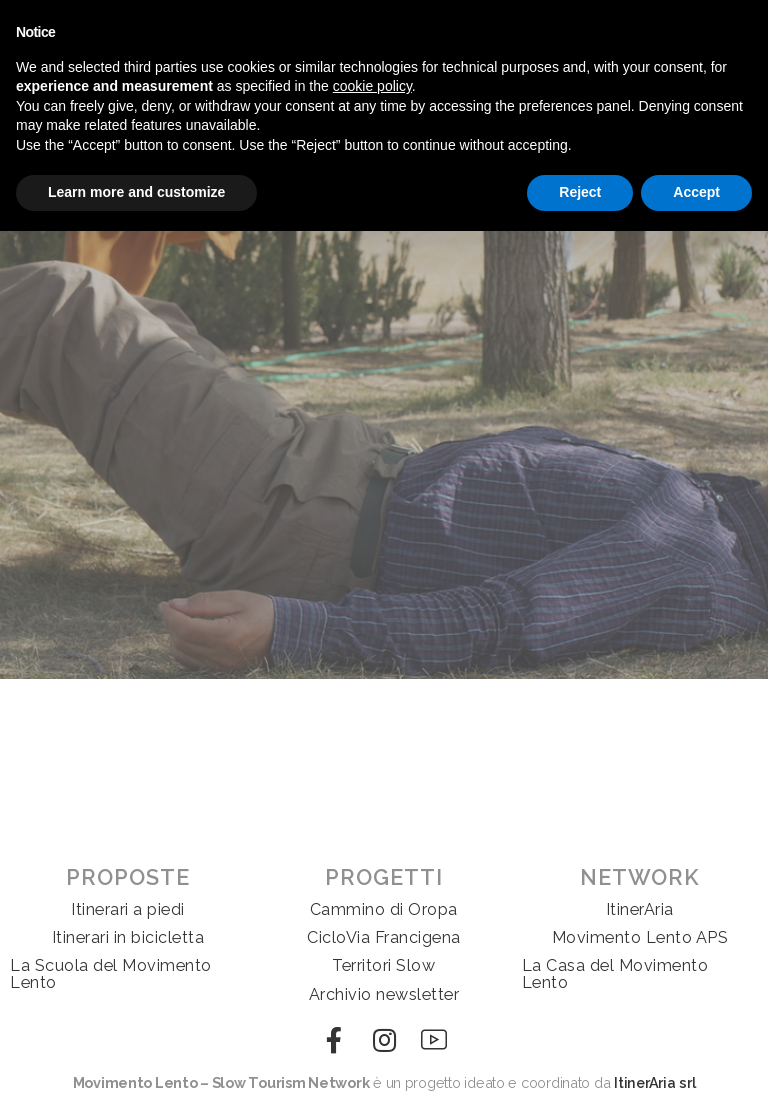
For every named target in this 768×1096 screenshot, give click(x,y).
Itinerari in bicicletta (128, 937)
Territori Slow (383, 965)
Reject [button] (580, 192)
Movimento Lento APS (640, 937)
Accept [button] (696, 192)
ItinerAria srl (654, 1082)
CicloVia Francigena (384, 937)
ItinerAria (640, 909)
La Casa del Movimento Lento (615, 973)
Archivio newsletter (384, 994)
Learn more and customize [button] (136, 192)
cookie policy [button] (372, 86)
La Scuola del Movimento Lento (111, 973)
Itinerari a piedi (128, 909)
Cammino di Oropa (384, 909)
